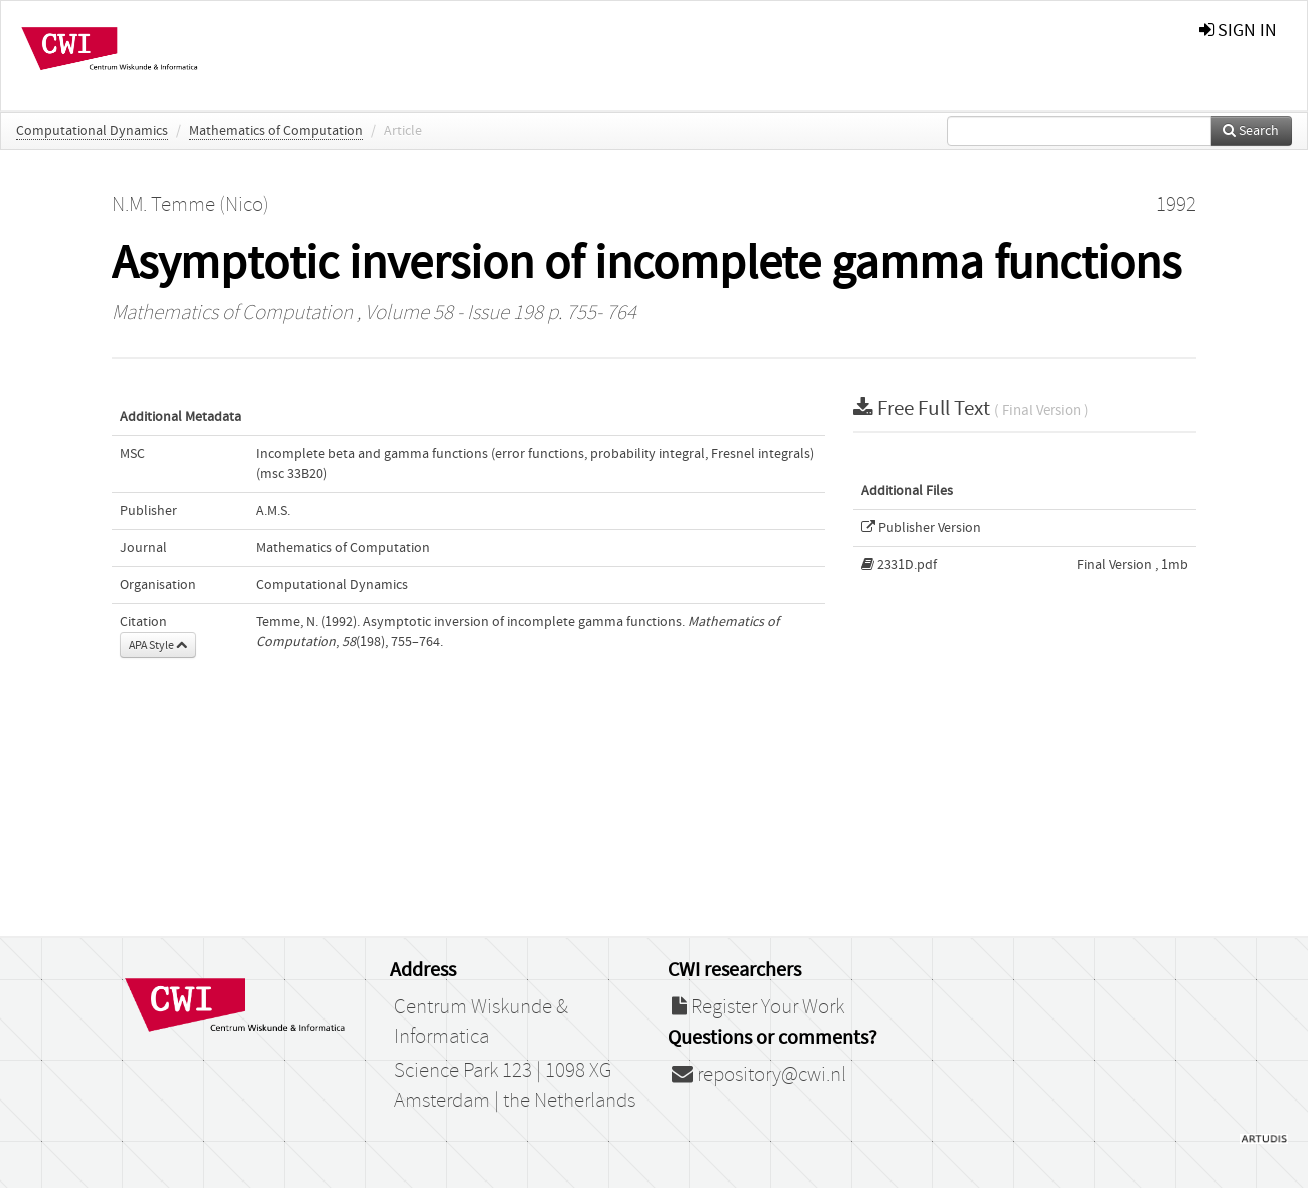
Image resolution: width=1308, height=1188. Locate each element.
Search (1251, 131)
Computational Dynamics (92, 131)
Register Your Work (758, 1007)
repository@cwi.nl (759, 1075)
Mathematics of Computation (276, 131)
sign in (1238, 30)
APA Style (158, 645)
